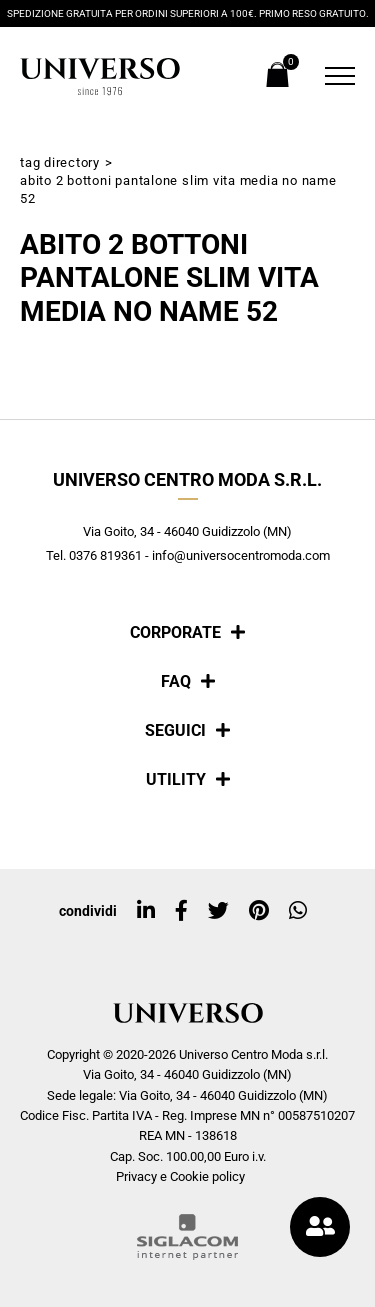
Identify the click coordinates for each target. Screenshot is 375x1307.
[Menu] (335, 76)
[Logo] (100, 76)
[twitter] (218, 911)
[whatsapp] (298, 911)
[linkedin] (146, 911)
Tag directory (60, 162)
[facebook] (181, 911)
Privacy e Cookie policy (180, 1176)
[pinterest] (259, 911)
